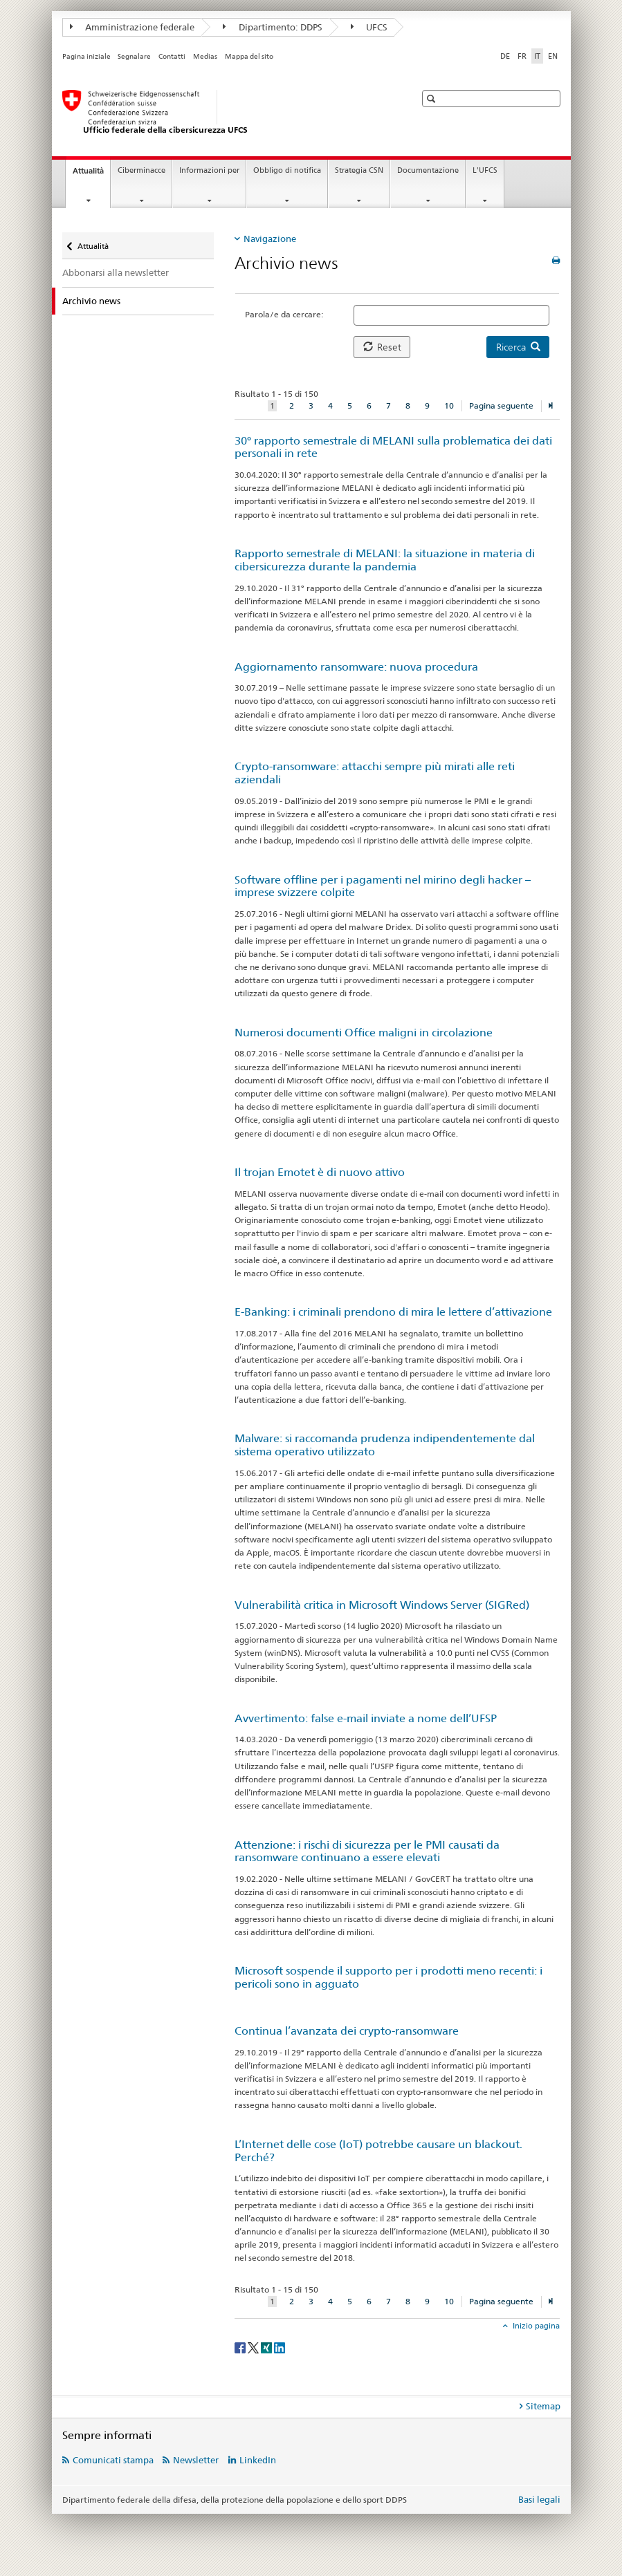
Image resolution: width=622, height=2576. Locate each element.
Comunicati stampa (113, 2459)
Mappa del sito (249, 56)
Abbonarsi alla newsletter (115, 272)
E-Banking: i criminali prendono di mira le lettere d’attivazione (393, 1311)
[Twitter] (254, 2347)
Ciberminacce (141, 170)
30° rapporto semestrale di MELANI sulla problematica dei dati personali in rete (393, 447)
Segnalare (134, 56)
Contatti (171, 56)
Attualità (91, 174)
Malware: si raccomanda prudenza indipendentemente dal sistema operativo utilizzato (385, 1445)
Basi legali (539, 2499)
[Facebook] (241, 2347)
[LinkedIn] (279, 2347)
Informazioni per (209, 170)
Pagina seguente (501, 405)
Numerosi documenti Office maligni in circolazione (364, 1032)
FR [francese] (522, 56)
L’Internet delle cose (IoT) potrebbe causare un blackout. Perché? (378, 2151)
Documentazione (428, 170)
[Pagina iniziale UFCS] (224, 113)
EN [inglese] (553, 56)
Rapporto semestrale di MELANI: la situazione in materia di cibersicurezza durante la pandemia (385, 560)
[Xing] (267, 2347)
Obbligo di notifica (287, 170)
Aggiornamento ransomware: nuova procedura (356, 666)
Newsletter (196, 2459)
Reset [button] (382, 347)
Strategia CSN (359, 170)
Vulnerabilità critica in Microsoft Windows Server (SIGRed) (382, 1605)
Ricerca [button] (518, 347)
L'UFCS (485, 170)
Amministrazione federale (132, 27)
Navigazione (270, 238)
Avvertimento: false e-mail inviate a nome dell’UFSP (366, 1718)
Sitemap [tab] (543, 2405)
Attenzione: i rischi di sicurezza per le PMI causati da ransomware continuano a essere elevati (367, 1851)
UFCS (369, 27)
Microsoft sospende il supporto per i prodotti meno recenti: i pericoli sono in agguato (388, 1977)
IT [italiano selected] (537, 56)
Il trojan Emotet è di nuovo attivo (320, 1172)
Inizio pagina (535, 2326)
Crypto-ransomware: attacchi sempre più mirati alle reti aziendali (375, 773)
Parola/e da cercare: (284, 314)
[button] (432, 98)
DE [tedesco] (505, 56)
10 (449, 405)
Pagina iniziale (86, 56)
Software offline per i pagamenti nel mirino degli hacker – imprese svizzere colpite (383, 886)
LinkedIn (257, 2459)
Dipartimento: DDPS (272, 27)
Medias (205, 56)
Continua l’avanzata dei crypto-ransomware (347, 2030)
